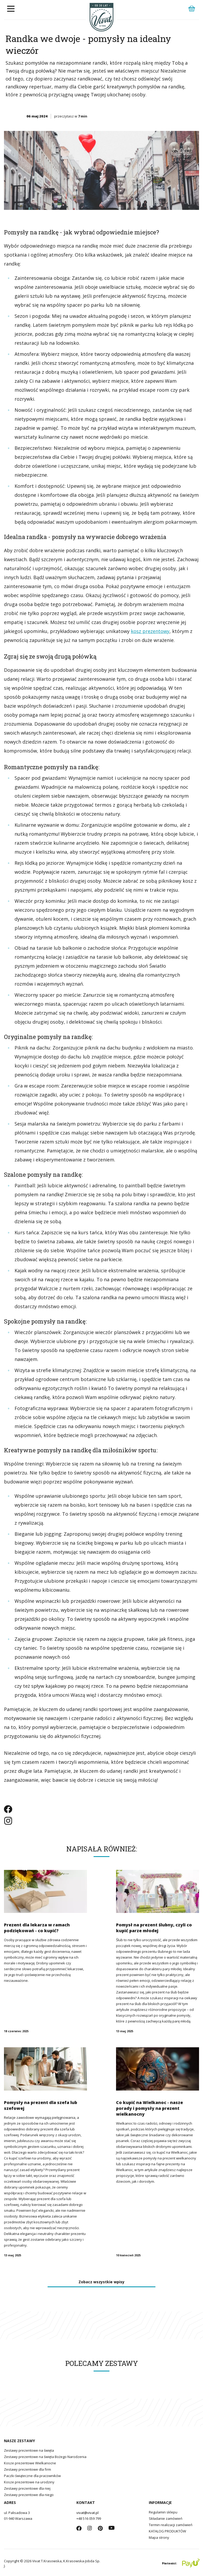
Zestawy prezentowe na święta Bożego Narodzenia (45, 2456)
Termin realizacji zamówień (170, 2524)
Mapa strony (159, 2537)
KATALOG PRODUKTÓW (167, 2531)
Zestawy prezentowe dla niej (27, 2488)
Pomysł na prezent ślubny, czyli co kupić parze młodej (154, 1928)
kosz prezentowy (150, 631)
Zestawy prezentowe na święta (29, 2450)
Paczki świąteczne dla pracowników (32, 2475)
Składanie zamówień (165, 2518)
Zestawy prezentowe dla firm (27, 2469)
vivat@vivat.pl (87, 2512)
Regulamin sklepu (163, 2512)
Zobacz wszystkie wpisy (101, 2281)
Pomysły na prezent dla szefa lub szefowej (40, 2105)
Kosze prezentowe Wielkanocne (30, 2463)
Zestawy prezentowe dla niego (29, 2494)
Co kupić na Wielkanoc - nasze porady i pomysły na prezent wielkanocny (149, 2108)
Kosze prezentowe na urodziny (29, 2482)
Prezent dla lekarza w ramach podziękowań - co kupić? (37, 1928)
